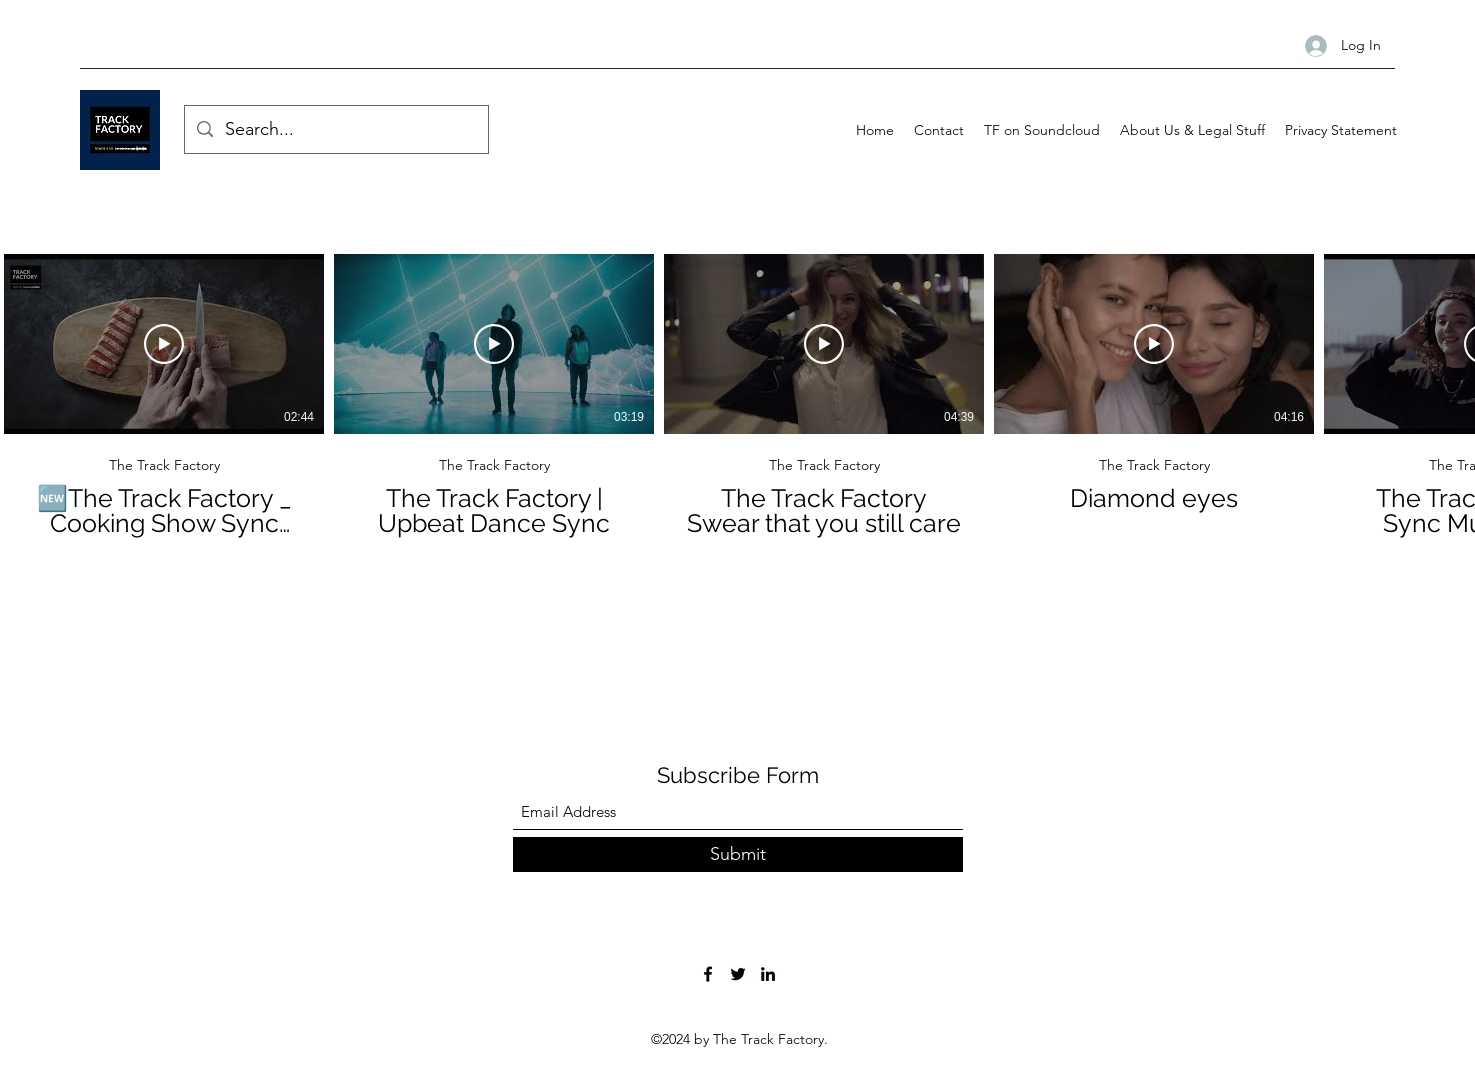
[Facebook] (708, 974)
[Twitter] (738, 974)
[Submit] (738, 854)
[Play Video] (164, 344)
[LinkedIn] (768, 974)
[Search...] (335, 130)
